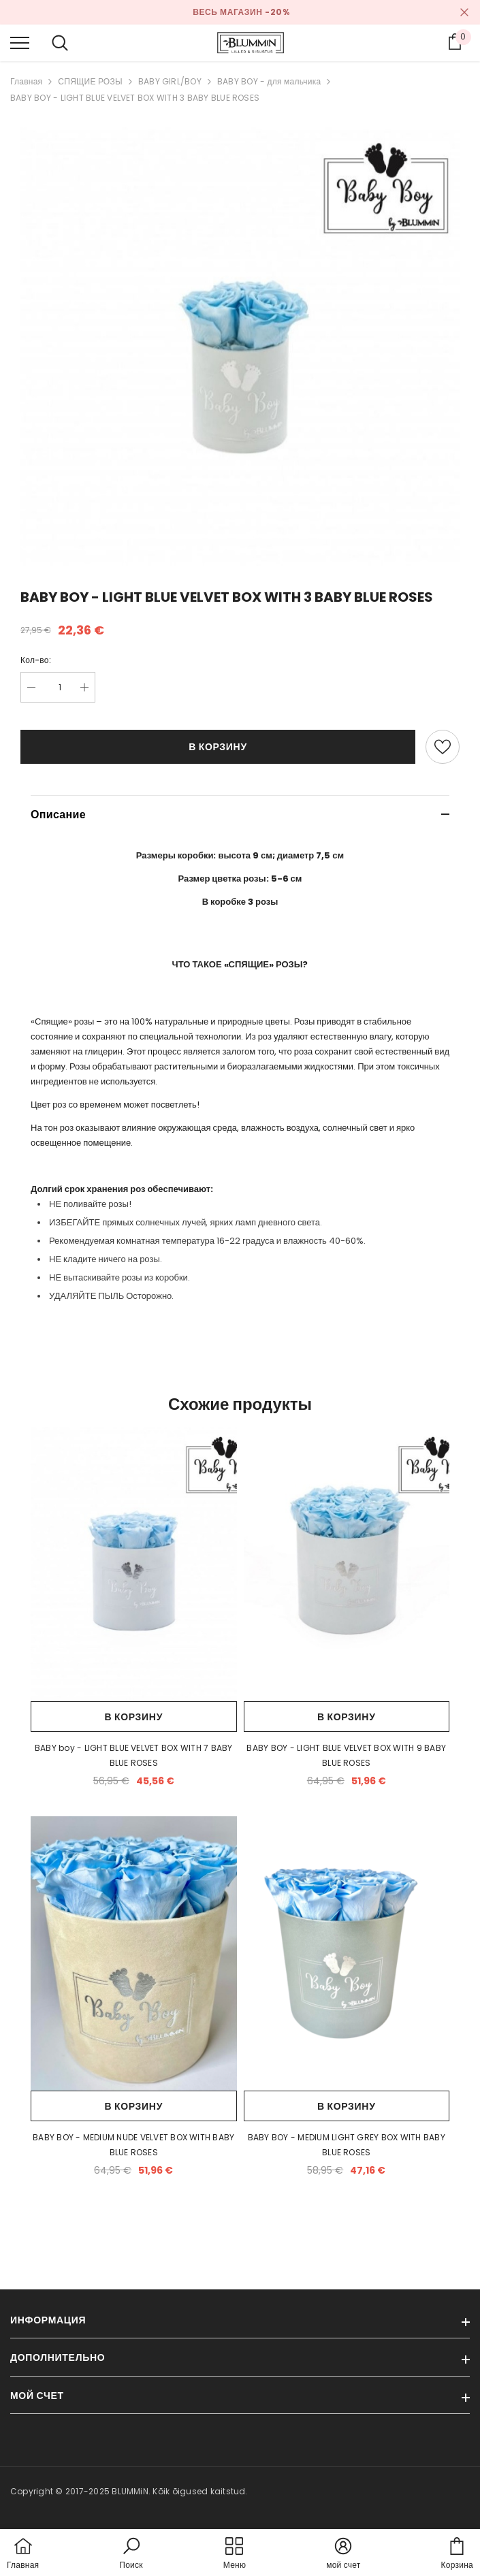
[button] (130, 2554)
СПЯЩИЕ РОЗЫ (90, 81)
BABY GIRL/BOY (170, 81)
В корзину (218, 747)
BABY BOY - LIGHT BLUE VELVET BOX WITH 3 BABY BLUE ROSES (134, 97)
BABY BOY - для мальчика (269, 81)
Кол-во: (35, 660)
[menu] (19, 42)
